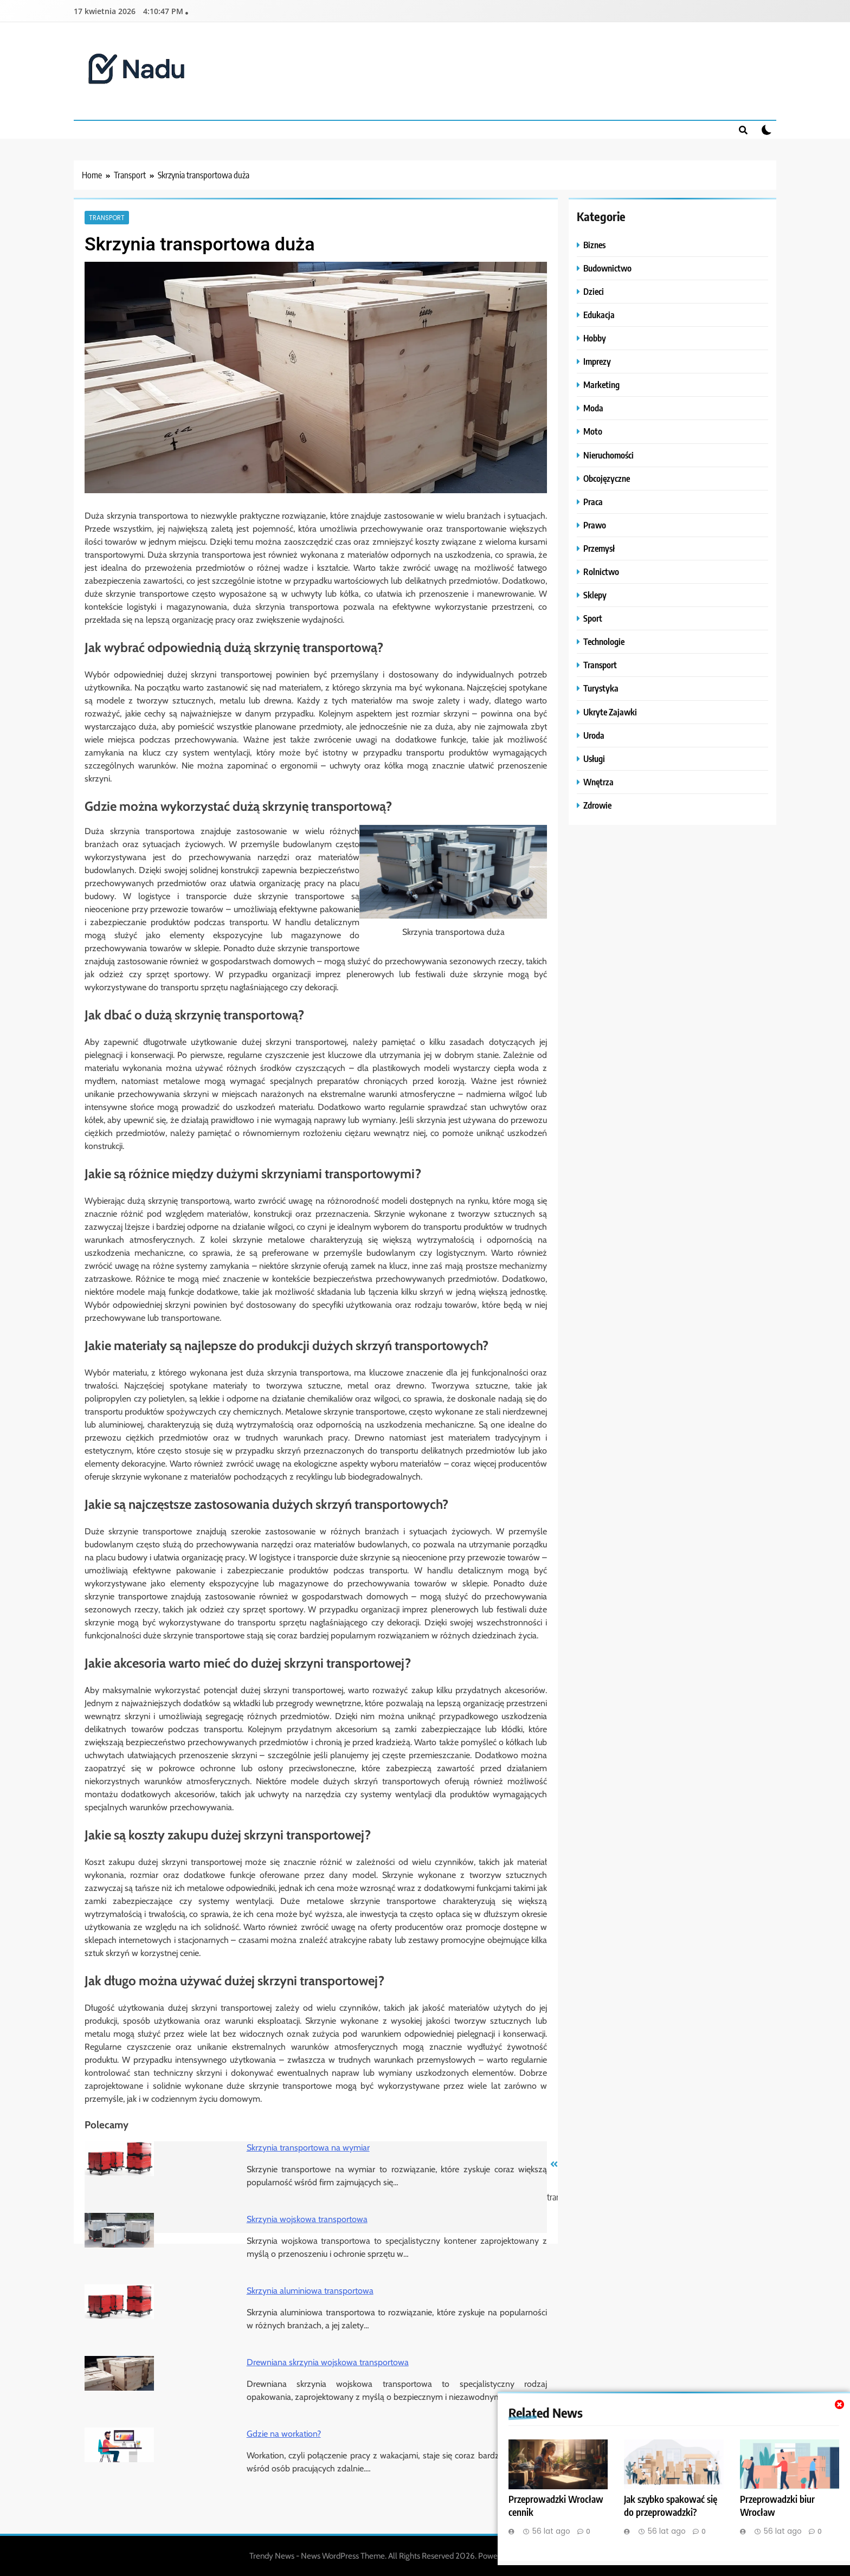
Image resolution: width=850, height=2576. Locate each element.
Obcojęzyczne (606, 478)
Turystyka (601, 688)
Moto (592, 431)
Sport (592, 618)
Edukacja (599, 314)
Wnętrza (598, 781)
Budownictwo (607, 268)
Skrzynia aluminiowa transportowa (310, 2291)
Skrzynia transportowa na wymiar (308, 2147)
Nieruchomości (608, 455)
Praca (593, 501)
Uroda (593, 735)
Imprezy (597, 361)
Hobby (594, 338)
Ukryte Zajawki (610, 712)
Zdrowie (597, 805)
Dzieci (593, 291)
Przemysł (599, 548)
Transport (107, 217)
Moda (593, 408)
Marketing (601, 384)
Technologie (603, 641)
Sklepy (595, 595)
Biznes (594, 244)
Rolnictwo (601, 571)
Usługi (594, 758)
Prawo (594, 525)
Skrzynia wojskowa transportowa (307, 2219)
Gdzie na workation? (284, 2434)
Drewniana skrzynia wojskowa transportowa (328, 2362)
